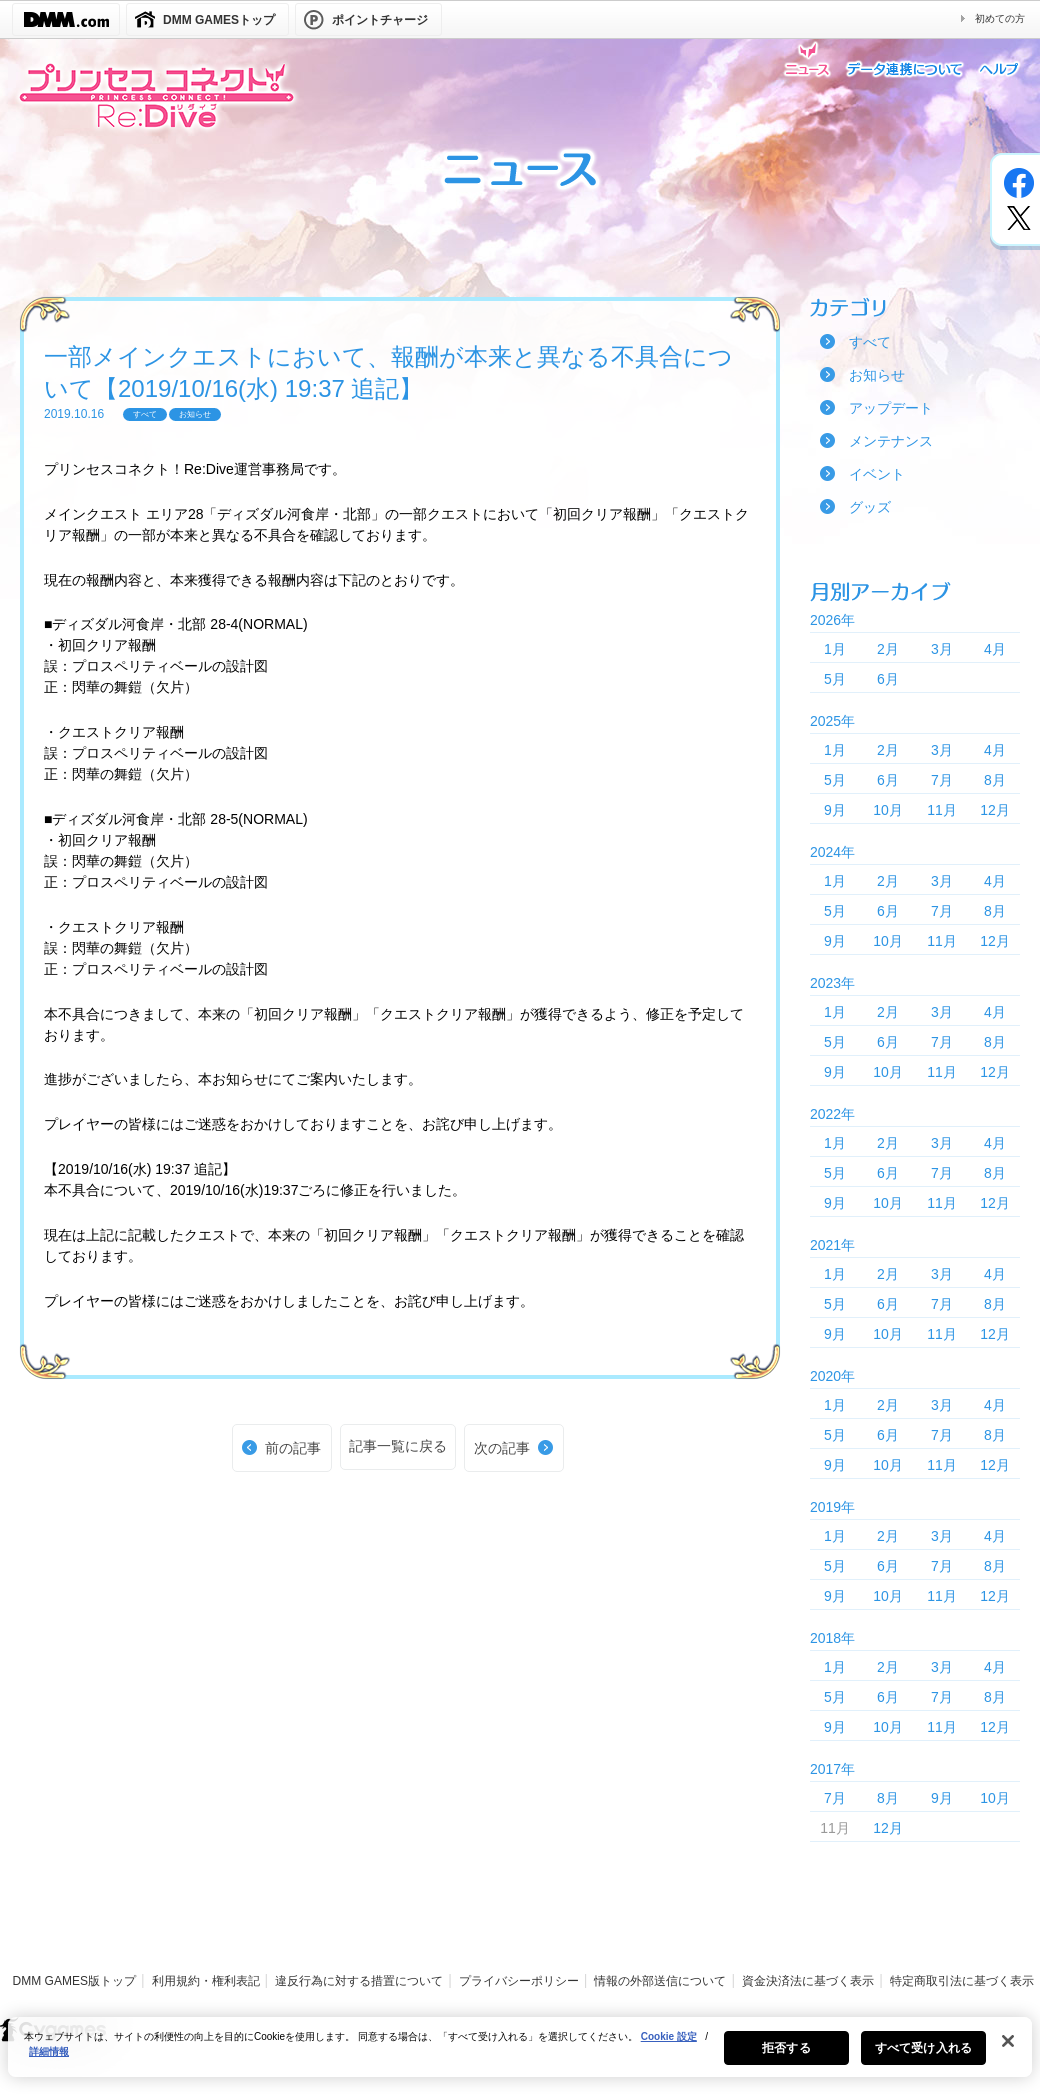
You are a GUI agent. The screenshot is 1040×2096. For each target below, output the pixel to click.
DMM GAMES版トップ (74, 1981)
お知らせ (877, 375)
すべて (870, 342)
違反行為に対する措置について (359, 1981)
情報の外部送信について (660, 1981)
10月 (888, 810)
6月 (888, 679)
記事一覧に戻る (398, 1446)
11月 (942, 810)
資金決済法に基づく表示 (808, 1981)
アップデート (891, 408)
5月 (835, 679)
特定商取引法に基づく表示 (962, 1981)
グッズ (870, 507)
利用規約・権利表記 (206, 1981)
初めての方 (1000, 18)
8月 (995, 780)
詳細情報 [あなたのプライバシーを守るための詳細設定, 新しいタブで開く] (49, 2060)
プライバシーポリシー (519, 1981)
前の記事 (293, 1448)
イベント (877, 474)
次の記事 (502, 1448)
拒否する (786, 2057)
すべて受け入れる (923, 2057)
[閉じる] (1008, 2050)
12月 (995, 810)
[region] (520, 2056)
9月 (835, 810)
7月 (942, 780)
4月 (995, 649)
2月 (888, 649)
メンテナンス (891, 441)
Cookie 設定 (669, 2045)
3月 (942, 649)
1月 (835, 649)
